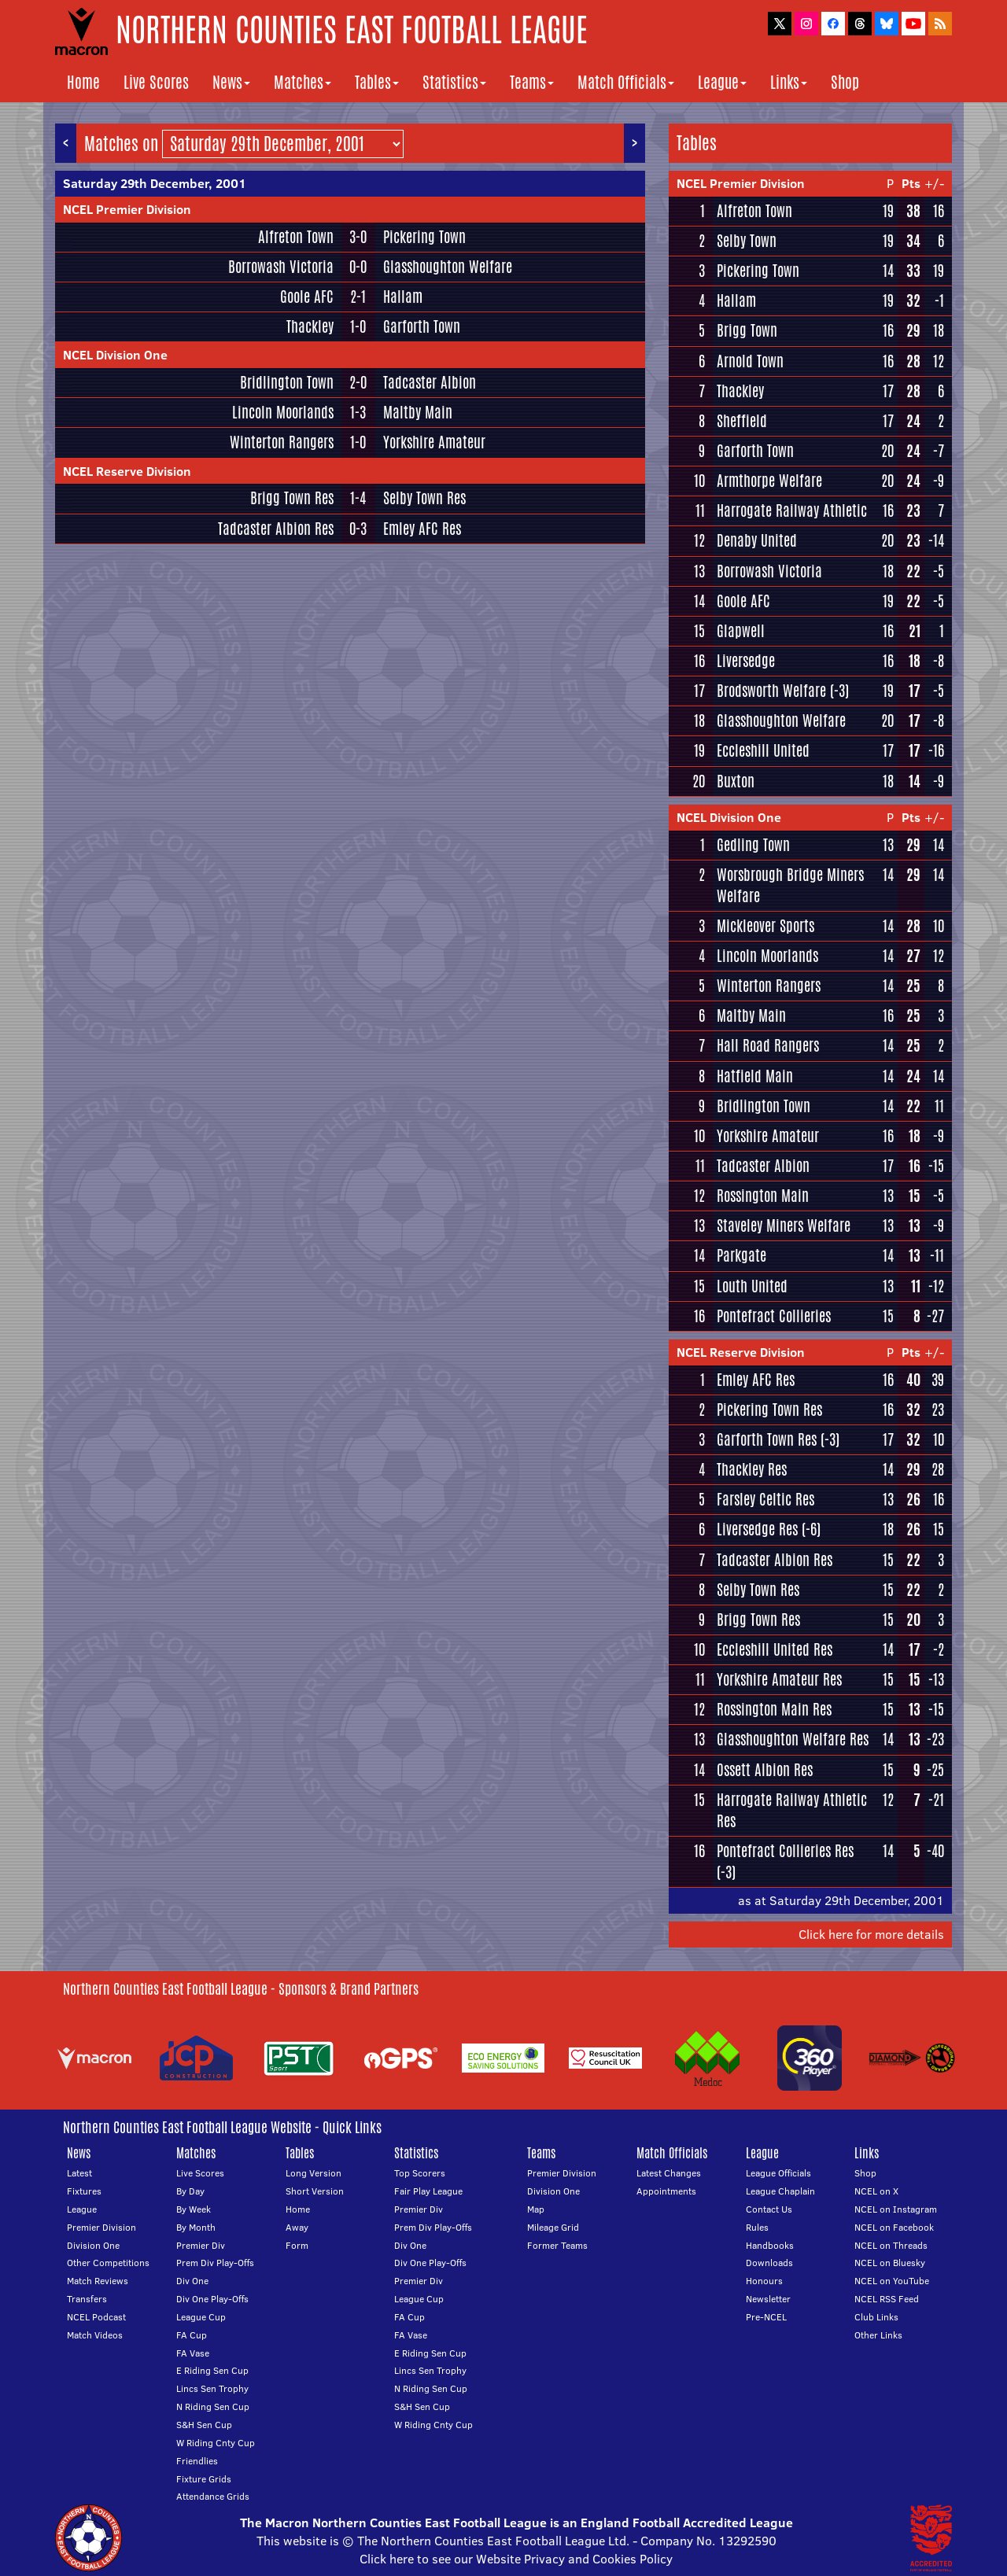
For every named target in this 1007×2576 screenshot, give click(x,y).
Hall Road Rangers (768, 1045)
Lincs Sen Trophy (212, 2388)
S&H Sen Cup (204, 2424)
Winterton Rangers (282, 442)
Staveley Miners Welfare (783, 1225)
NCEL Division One (115, 354)
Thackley (310, 326)
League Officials (778, 2173)
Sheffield (742, 421)
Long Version (313, 2173)
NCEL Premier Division (127, 209)
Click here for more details (871, 1934)
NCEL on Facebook (894, 2227)
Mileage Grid (553, 2227)
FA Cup (191, 2335)
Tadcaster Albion (429, 382)
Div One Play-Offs (212, 2298)
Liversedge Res (757, 1529)
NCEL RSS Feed (886, 2298)
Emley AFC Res (422, 529)
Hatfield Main (755, 1076)
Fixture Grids (203, 2479)
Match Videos (95, 2335)
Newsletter (768, 2298)
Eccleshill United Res (774, 1649)
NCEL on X (876, 2191)
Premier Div (200, 2245)
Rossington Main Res (774, 1709)
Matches (302, 82)
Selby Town (746, 241)
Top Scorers (419, 2173)
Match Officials (625, 82)
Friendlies (197, 2460)
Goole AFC (307, 297)
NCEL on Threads (891, 2245)
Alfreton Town (296, 237)
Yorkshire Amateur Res (779, 1679)
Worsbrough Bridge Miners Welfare (790, 885)
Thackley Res (752, 1469)
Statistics (454, 82)
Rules (757, 2227)
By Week (193, 2209)
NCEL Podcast (96, 2317)
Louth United (752, 1286)
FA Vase (192, 2353)
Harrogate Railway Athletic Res (792, 1810)
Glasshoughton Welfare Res (793, 1739)
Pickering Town (424, 237)
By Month (196, 2227)
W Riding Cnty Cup (215, 2442)
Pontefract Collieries (774, 1316)
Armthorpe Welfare (769, 481)
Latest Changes (668, 2173)
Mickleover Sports (765, 926)
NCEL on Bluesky (889, 2262)
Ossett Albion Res (765, 1770)
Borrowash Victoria (281, 267)
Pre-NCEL (766, 2317)
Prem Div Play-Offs (215, 2262)
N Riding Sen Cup (212, 2406)
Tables (377, 82)
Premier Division (101, 2227)
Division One (93, 2245)
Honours (764, 2280)
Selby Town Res (424, 498)
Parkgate (741, 1255)
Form (297, 2245)
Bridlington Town (287, 382)
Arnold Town (750, 361)
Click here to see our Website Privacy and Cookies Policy (516, 2558)
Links (788, 82)
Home (83, 82)
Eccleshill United (763, 750)
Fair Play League (428, 2191)
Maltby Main (417, 412)
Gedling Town (753, 845)
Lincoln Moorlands (283, 412)
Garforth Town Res (767, 1439)
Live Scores (156, 82)
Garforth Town (421, 326)
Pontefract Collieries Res (785, 1851)
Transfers (87, 2298)
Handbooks (770, 2245)
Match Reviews (97, 2280)
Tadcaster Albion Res (276, 529)
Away (297, 2227)
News (231, 82)
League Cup (201, 2317)
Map (535, 2209)
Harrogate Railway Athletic (792, 510)
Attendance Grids (212, 2496)
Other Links (878, 2335)
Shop (845, 82)
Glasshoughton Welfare (447, 267)
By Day (190, 2191)
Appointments (666, 2191)
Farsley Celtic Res (765, 1499)
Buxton (735, 781)
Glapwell (741, 631)
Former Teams (557, 2245)
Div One (192, 2280)
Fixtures (84, 2191)
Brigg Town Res (292, 498)
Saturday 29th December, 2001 (154, 183)
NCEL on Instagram (895, 2209)
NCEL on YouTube (891, 2280)
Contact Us (769, 2209)
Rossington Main (763, 1196)
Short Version (315, 2191)
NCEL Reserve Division (127, 471)
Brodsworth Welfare (771, 691)
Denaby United (757, 540)
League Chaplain (780, 2191)
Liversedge (746, 661)
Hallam (402, 297)
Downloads (769, 2262)
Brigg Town (747, 330)
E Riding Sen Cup (212, 2370)
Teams (532, 82)
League (722, 82)
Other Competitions (108, 2262)
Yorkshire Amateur (434, 442)
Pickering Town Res (769, 1410)
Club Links (876, 2317)
